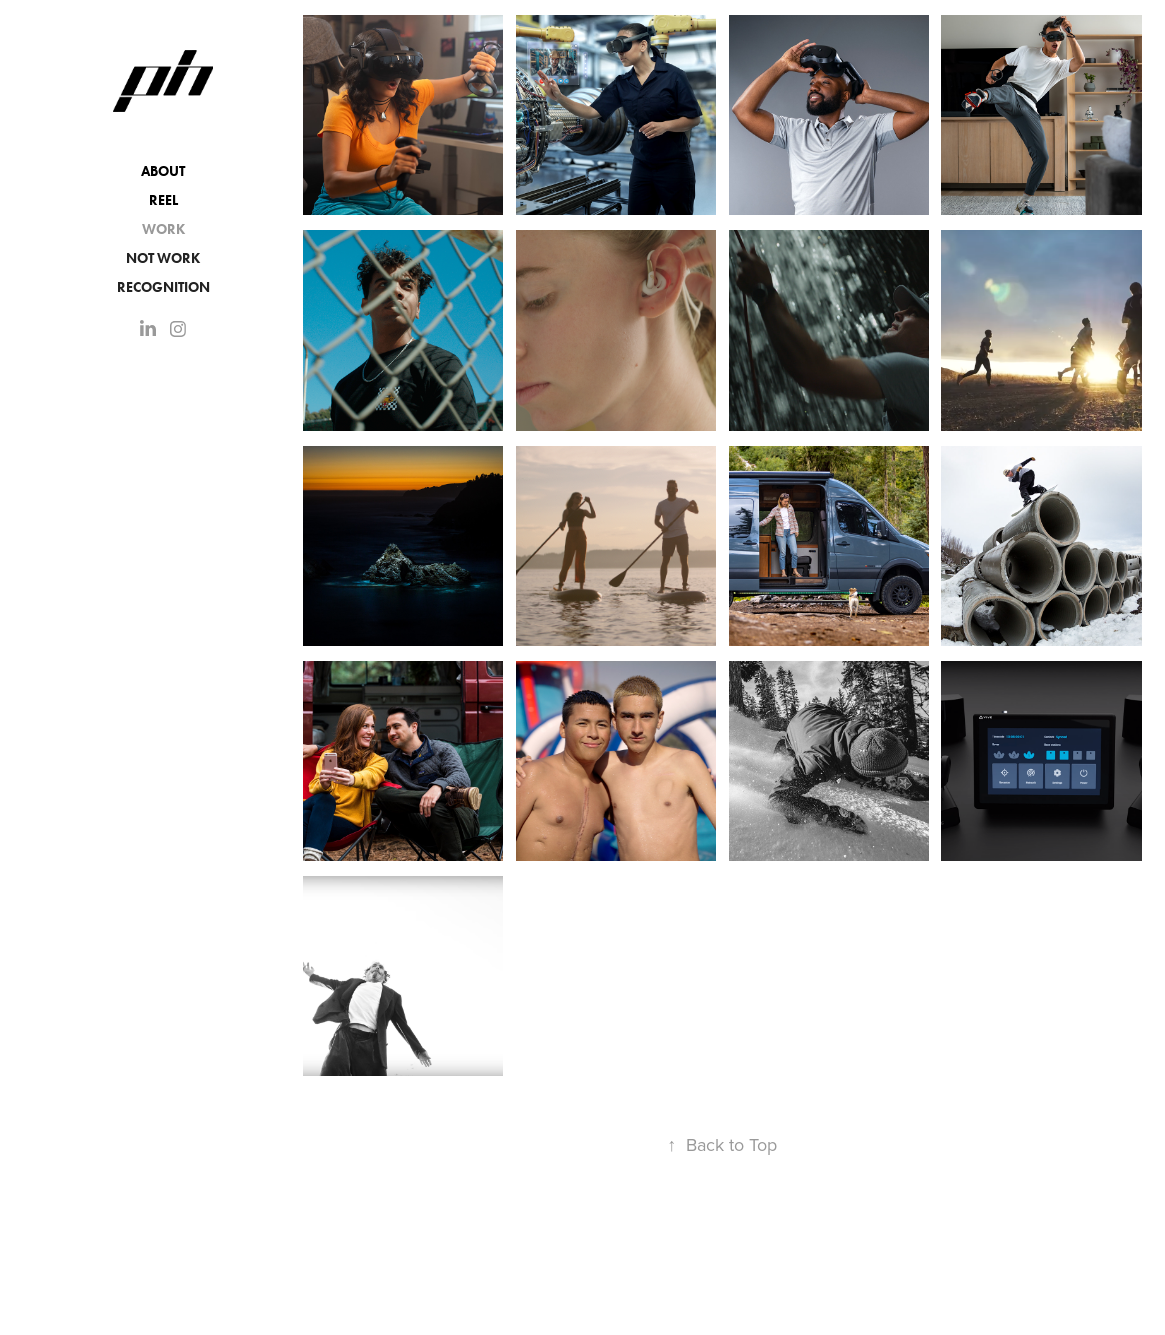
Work (163, 229)
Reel (163, 200)
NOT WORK (163, 258)
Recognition (163, 287)
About (163, 171)
